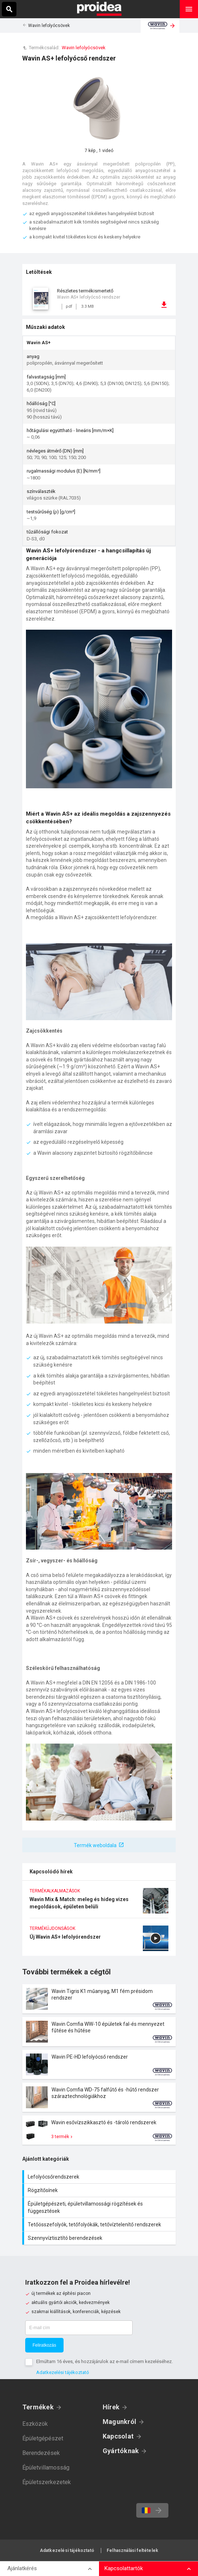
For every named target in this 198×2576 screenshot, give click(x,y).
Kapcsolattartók (123, 2568)
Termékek (38, 2407)
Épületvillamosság (45, 2467)
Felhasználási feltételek (132, 2550)
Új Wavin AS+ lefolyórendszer (99, 1941)
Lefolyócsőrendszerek (100, 2176)
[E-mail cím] (79, 2327)
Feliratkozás (44, 2345)
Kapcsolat (118, 2436)
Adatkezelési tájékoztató (62, 2372)
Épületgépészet (42, 2438)
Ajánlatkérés (22, 2568)
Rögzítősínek (100, 2190)
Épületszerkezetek (46, 2482)
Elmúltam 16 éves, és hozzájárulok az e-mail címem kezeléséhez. (104, 2361)
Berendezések (41, 2452)
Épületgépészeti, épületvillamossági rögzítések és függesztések (100, 2207)
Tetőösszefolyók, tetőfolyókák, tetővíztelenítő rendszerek (100, 2224)
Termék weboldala (95, 1845)
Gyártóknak (121, 2451)
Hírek (111, 2407)
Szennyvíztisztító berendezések (100, 2238)
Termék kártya (99, 1998)
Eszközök (35, 2423)
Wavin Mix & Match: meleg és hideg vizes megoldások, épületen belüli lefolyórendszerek (99, 1903)
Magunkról (119, 2421)
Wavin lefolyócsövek (49, 25)
